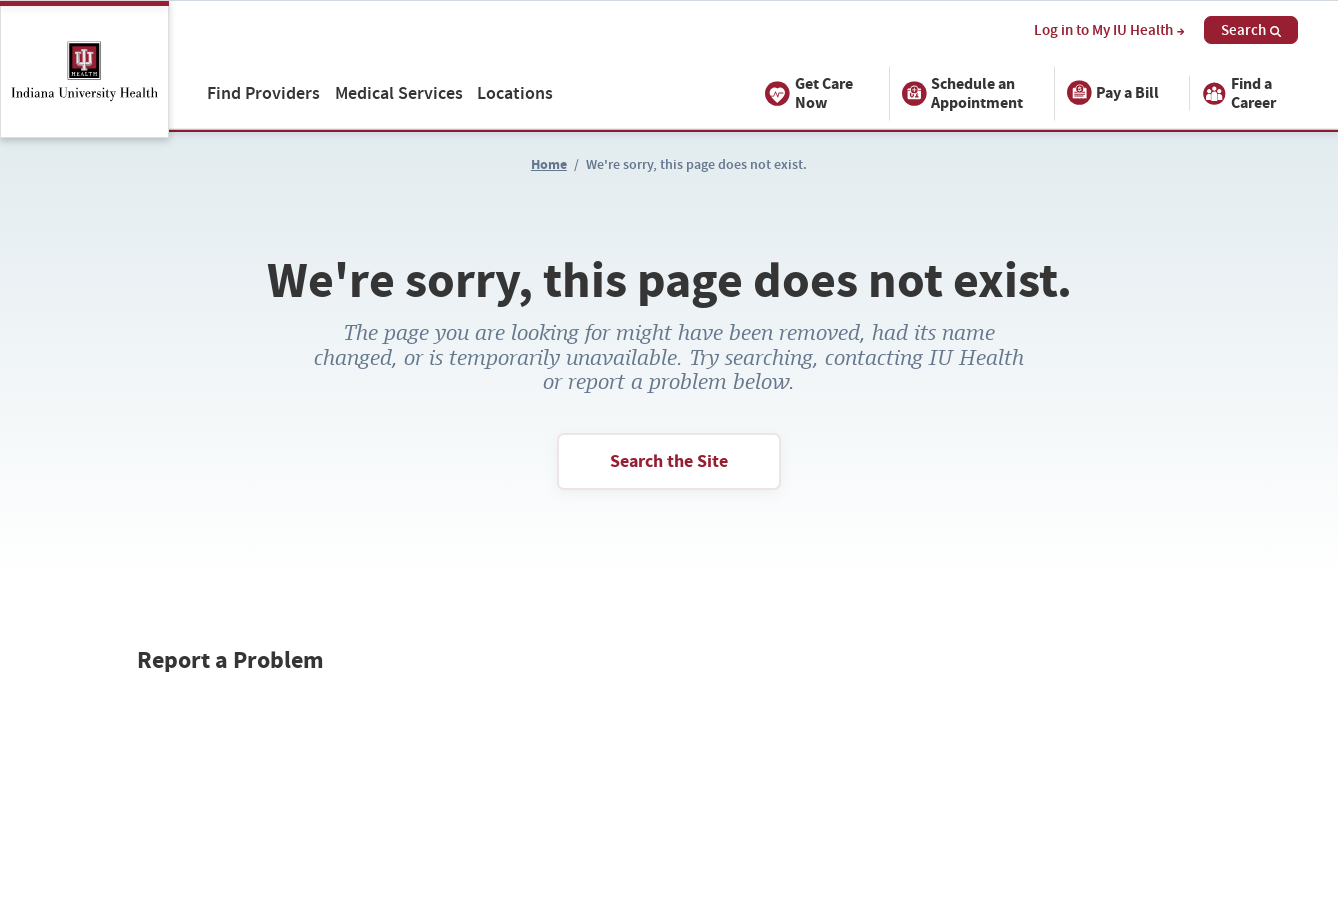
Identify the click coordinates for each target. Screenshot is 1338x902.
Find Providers (263, 92)
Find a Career (1239, 93)
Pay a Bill (1113, 93)
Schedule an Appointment (962, 93)
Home (549, 164)
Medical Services (399, 92)
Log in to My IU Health (1109, 30)
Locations (515, 92)
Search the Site (669, 461)
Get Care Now (808, 93)
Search (1251, 30)
